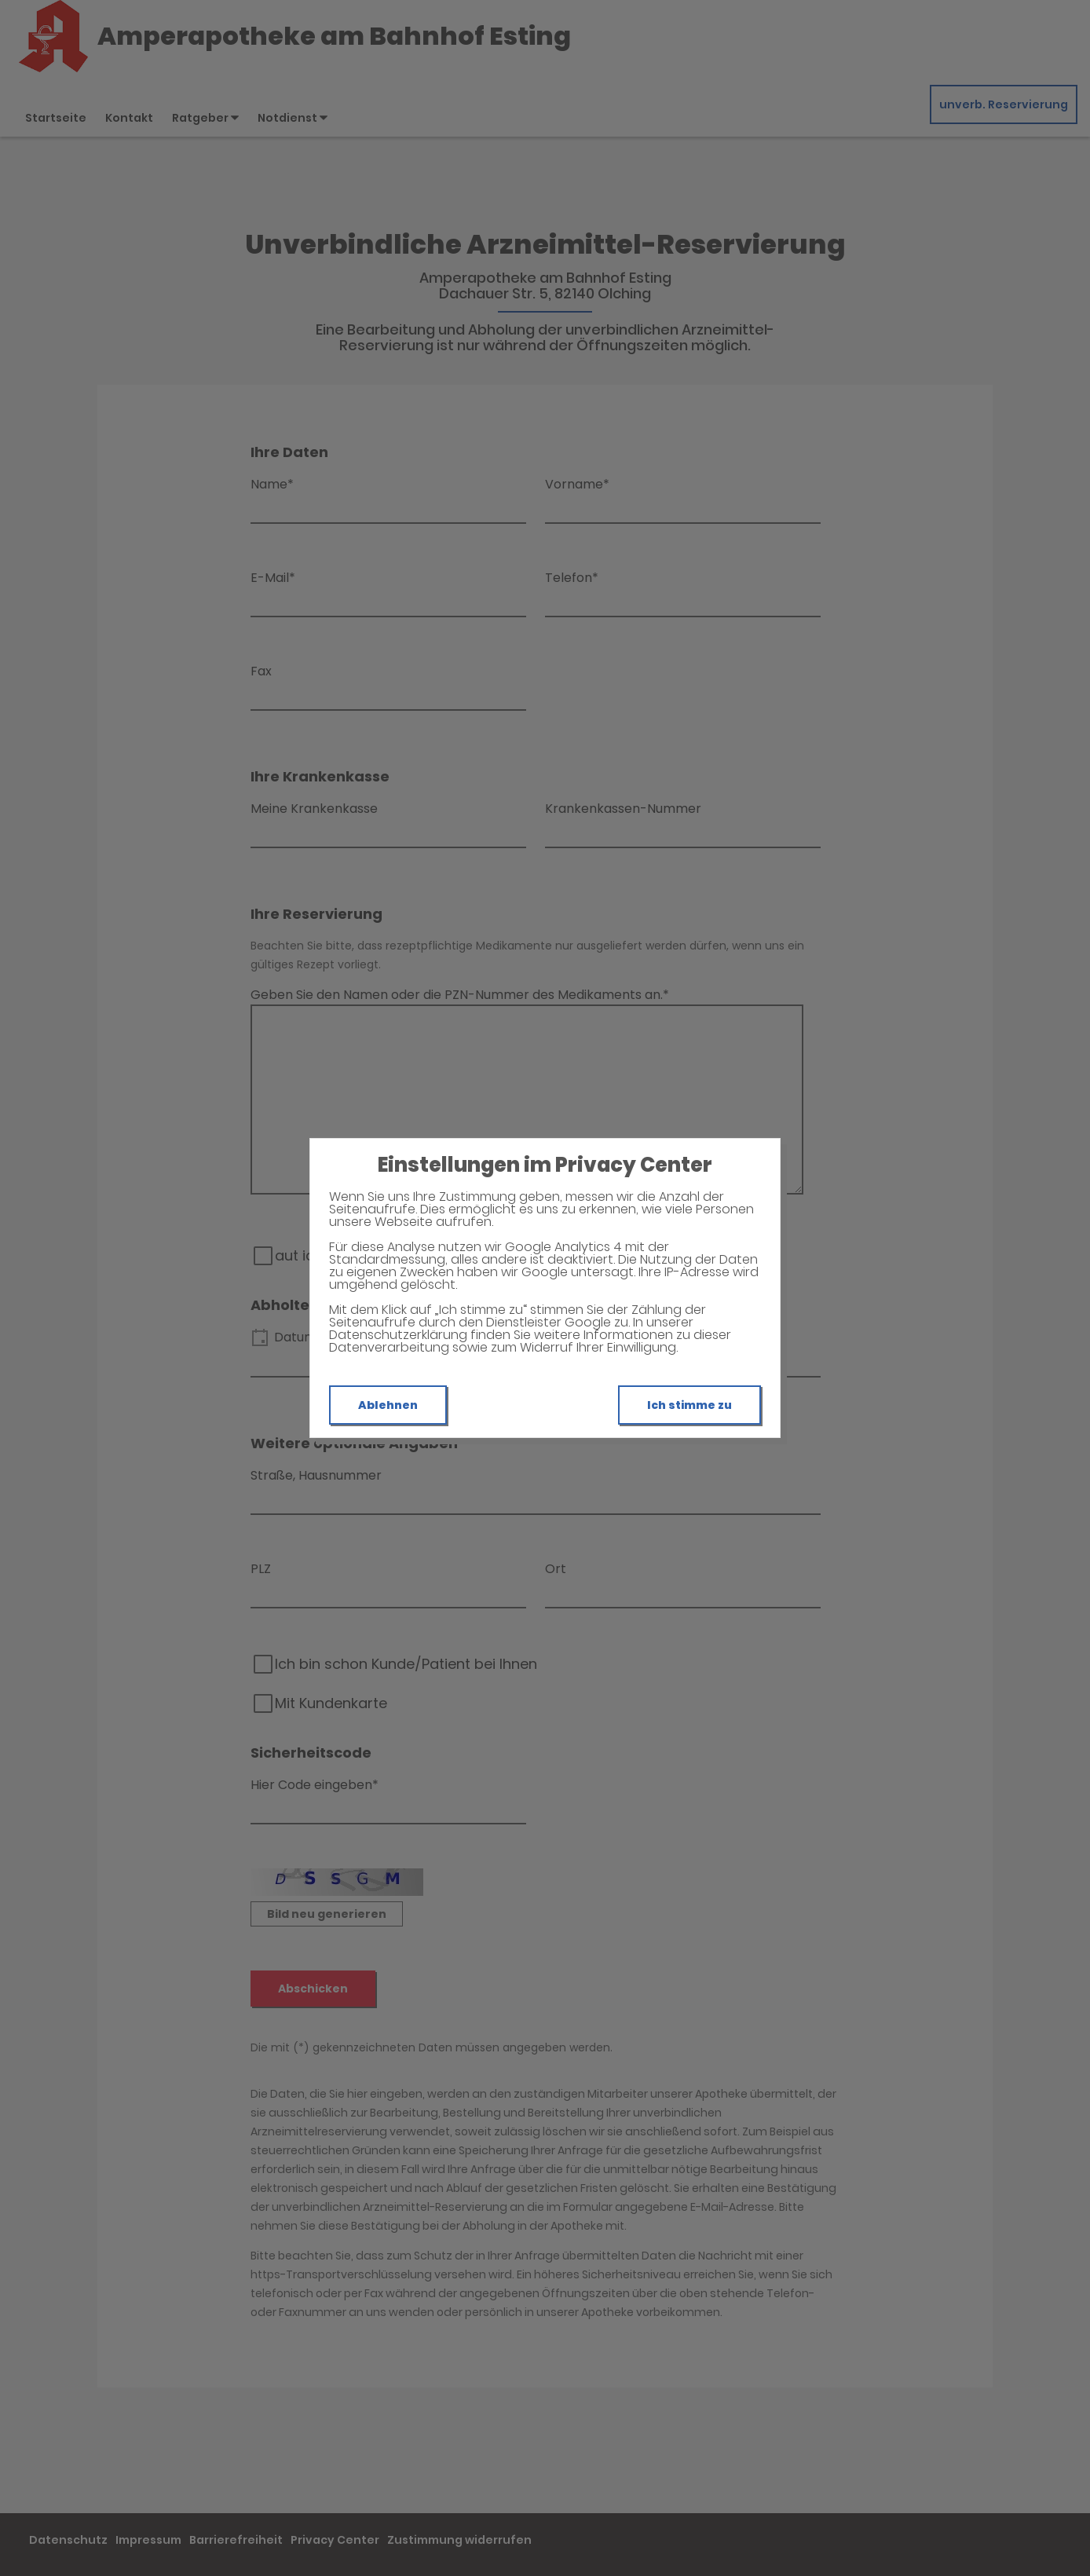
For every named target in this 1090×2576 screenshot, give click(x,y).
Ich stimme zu (689, 1405)
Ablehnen (388, 1405)
